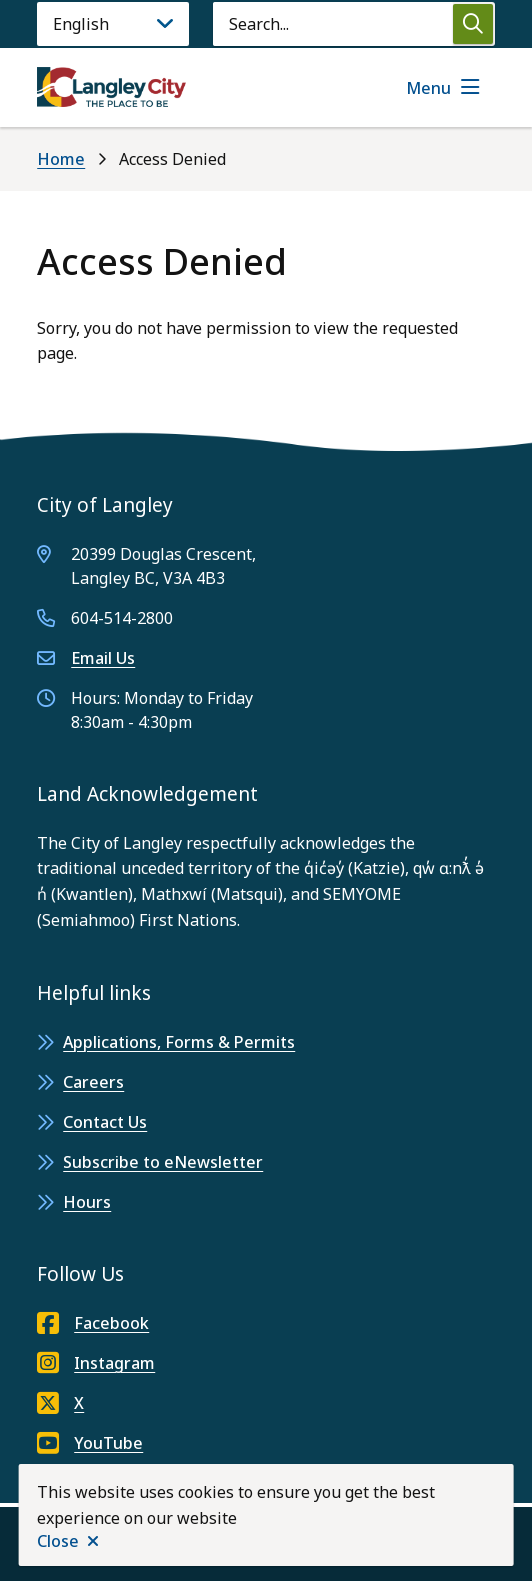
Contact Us (105, 1122)
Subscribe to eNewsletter (163, 1162)
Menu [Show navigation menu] (428, 88)
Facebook (93, 1323)
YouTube (90, 1443)
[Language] (113, 24)
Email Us (103, 658)
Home (61, 159)
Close (58, 1541)
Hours (87, 1202)
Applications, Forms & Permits (179, 1042)
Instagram (96, 1363)
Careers (93, 1082)
